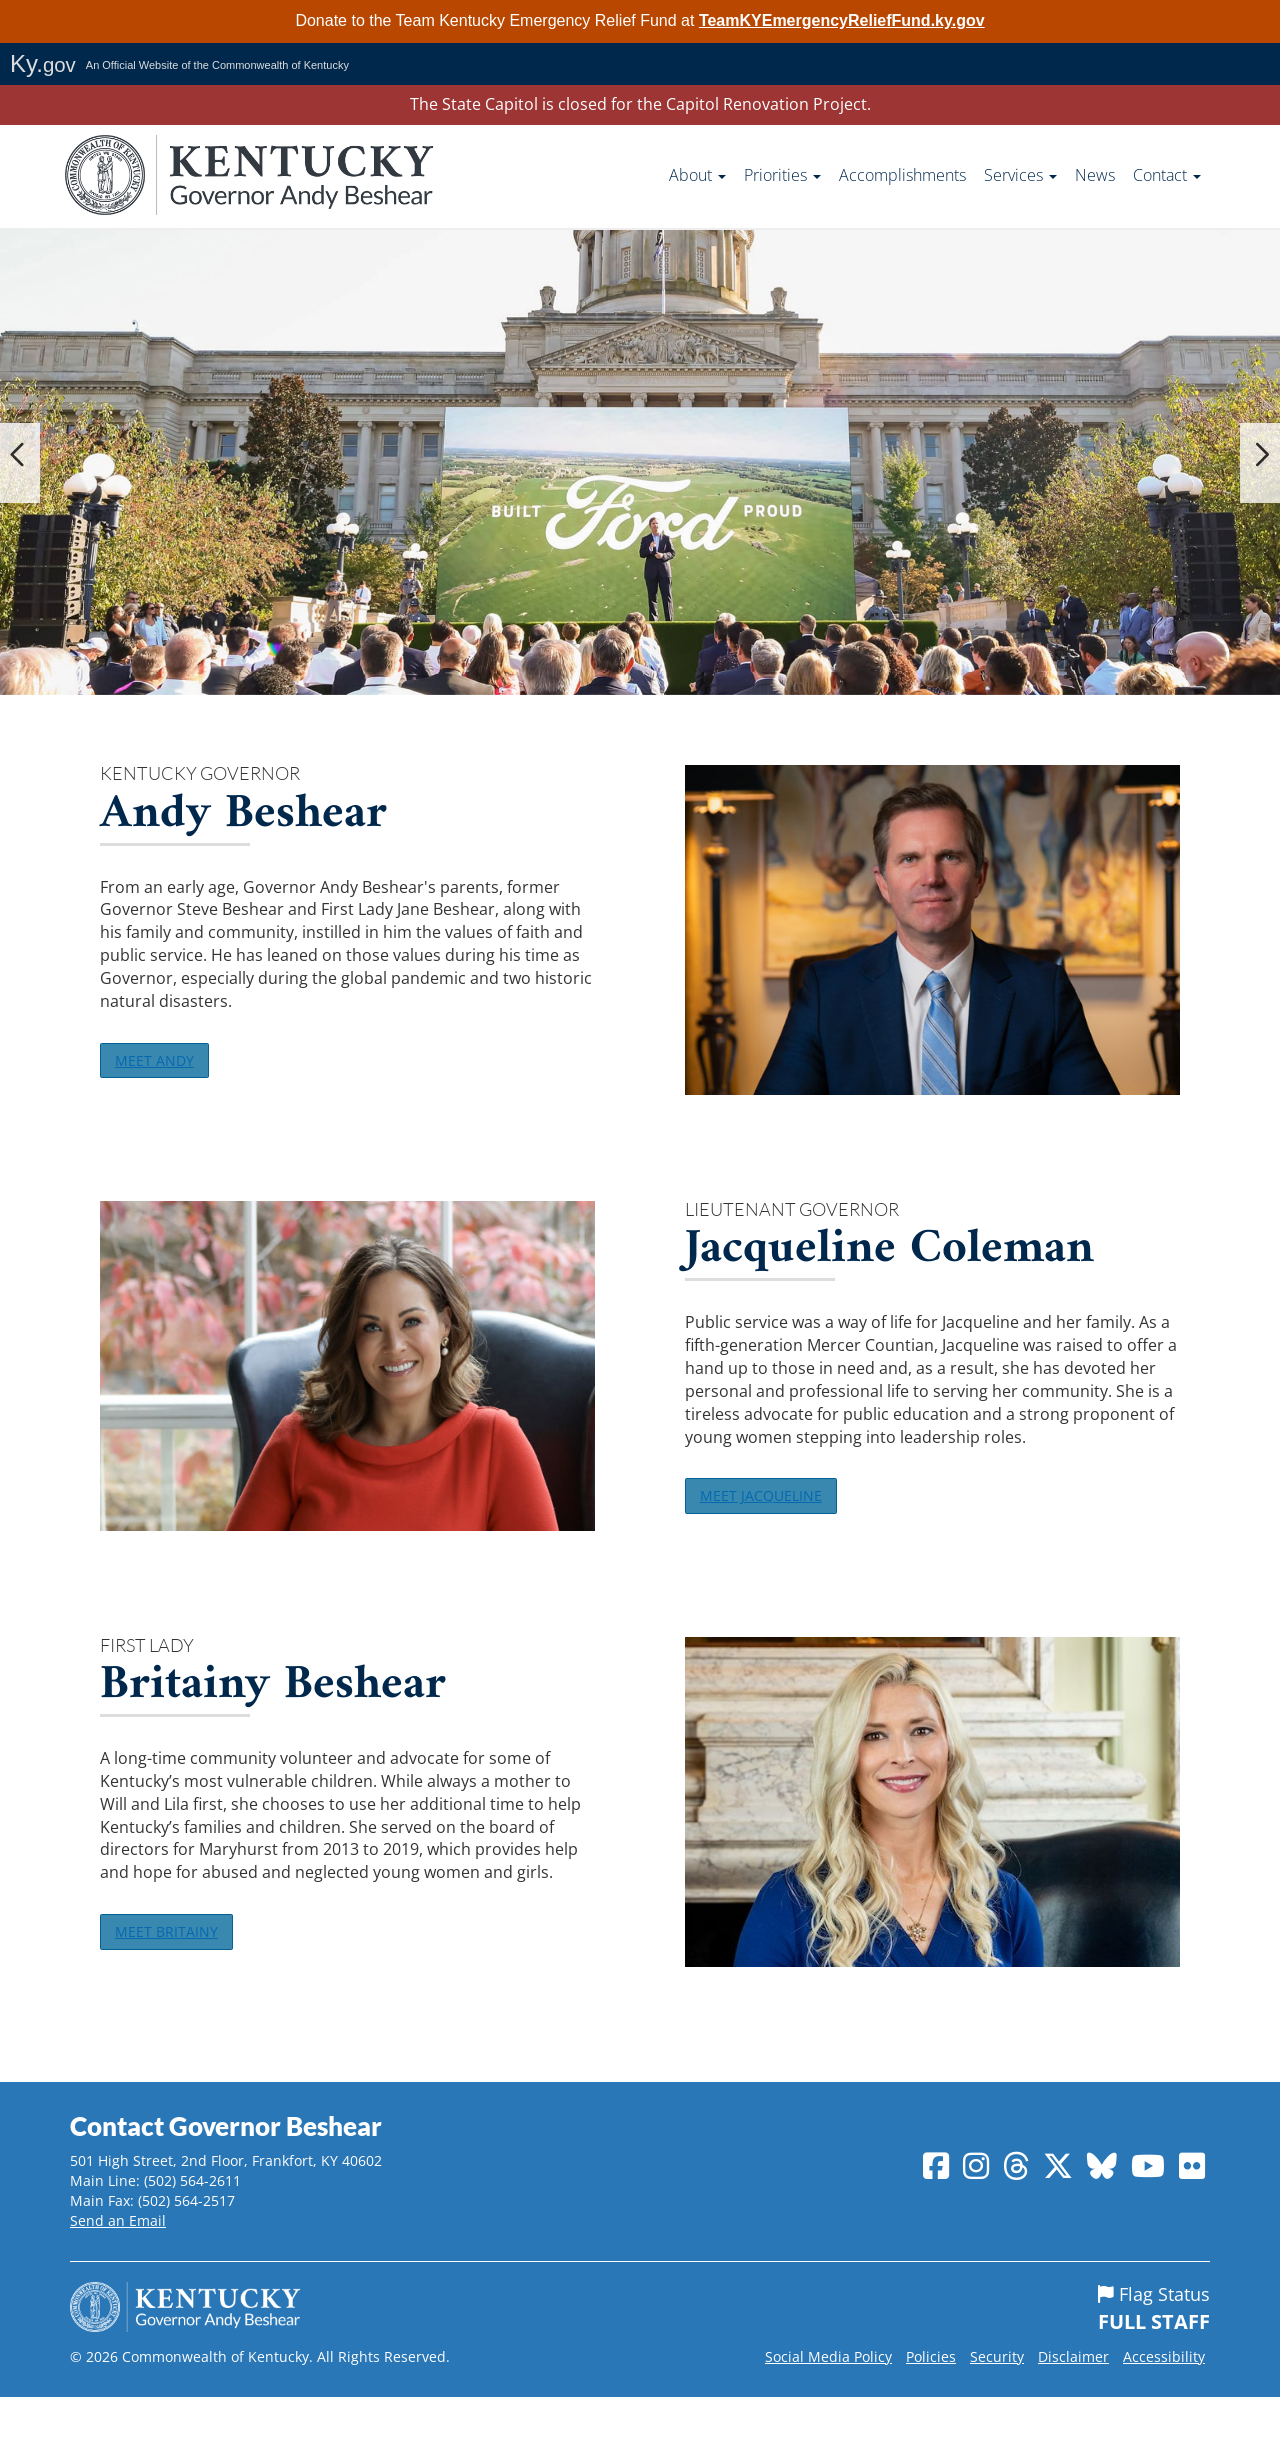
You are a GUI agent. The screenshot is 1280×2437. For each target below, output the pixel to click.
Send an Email (118, 2260)
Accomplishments (902, 175)
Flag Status (1154, 2349)
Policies (931, 2396)
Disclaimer (1073, 2396)
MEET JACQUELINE (771, 1514)
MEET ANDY (163, 1065)
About (697, 175)
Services (1020, 175)
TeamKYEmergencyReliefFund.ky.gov (842, 20)
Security (997, 2396)
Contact (1167, 175)
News (1095, 175)
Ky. (43, 63)
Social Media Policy (828, 2396)
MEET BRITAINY (176, 1963)
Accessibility (1164, 2396)
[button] (20, 463)
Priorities (782, 175)
